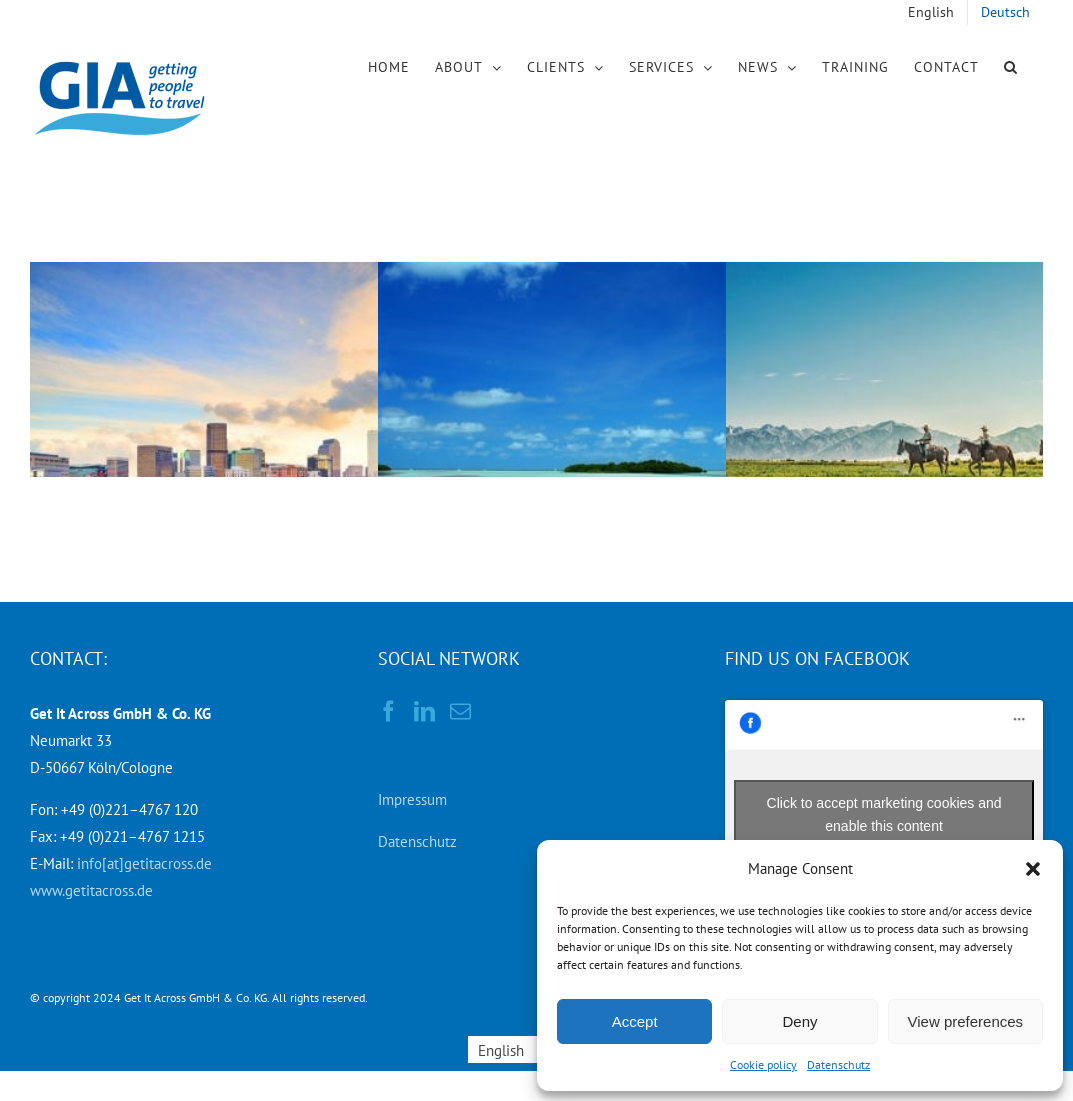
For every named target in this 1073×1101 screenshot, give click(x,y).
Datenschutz (838, 1064)
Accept (635, 1021)
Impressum (412, 799)
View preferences (966, 1021)
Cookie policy (763, 1064)
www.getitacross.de (91, 890)
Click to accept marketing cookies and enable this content (884, 814)
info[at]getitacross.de (144, 863)
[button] (1033, 869)
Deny (799, 1021)
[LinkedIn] (424, 711)
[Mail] (460, 711)
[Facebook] (388, 711)
